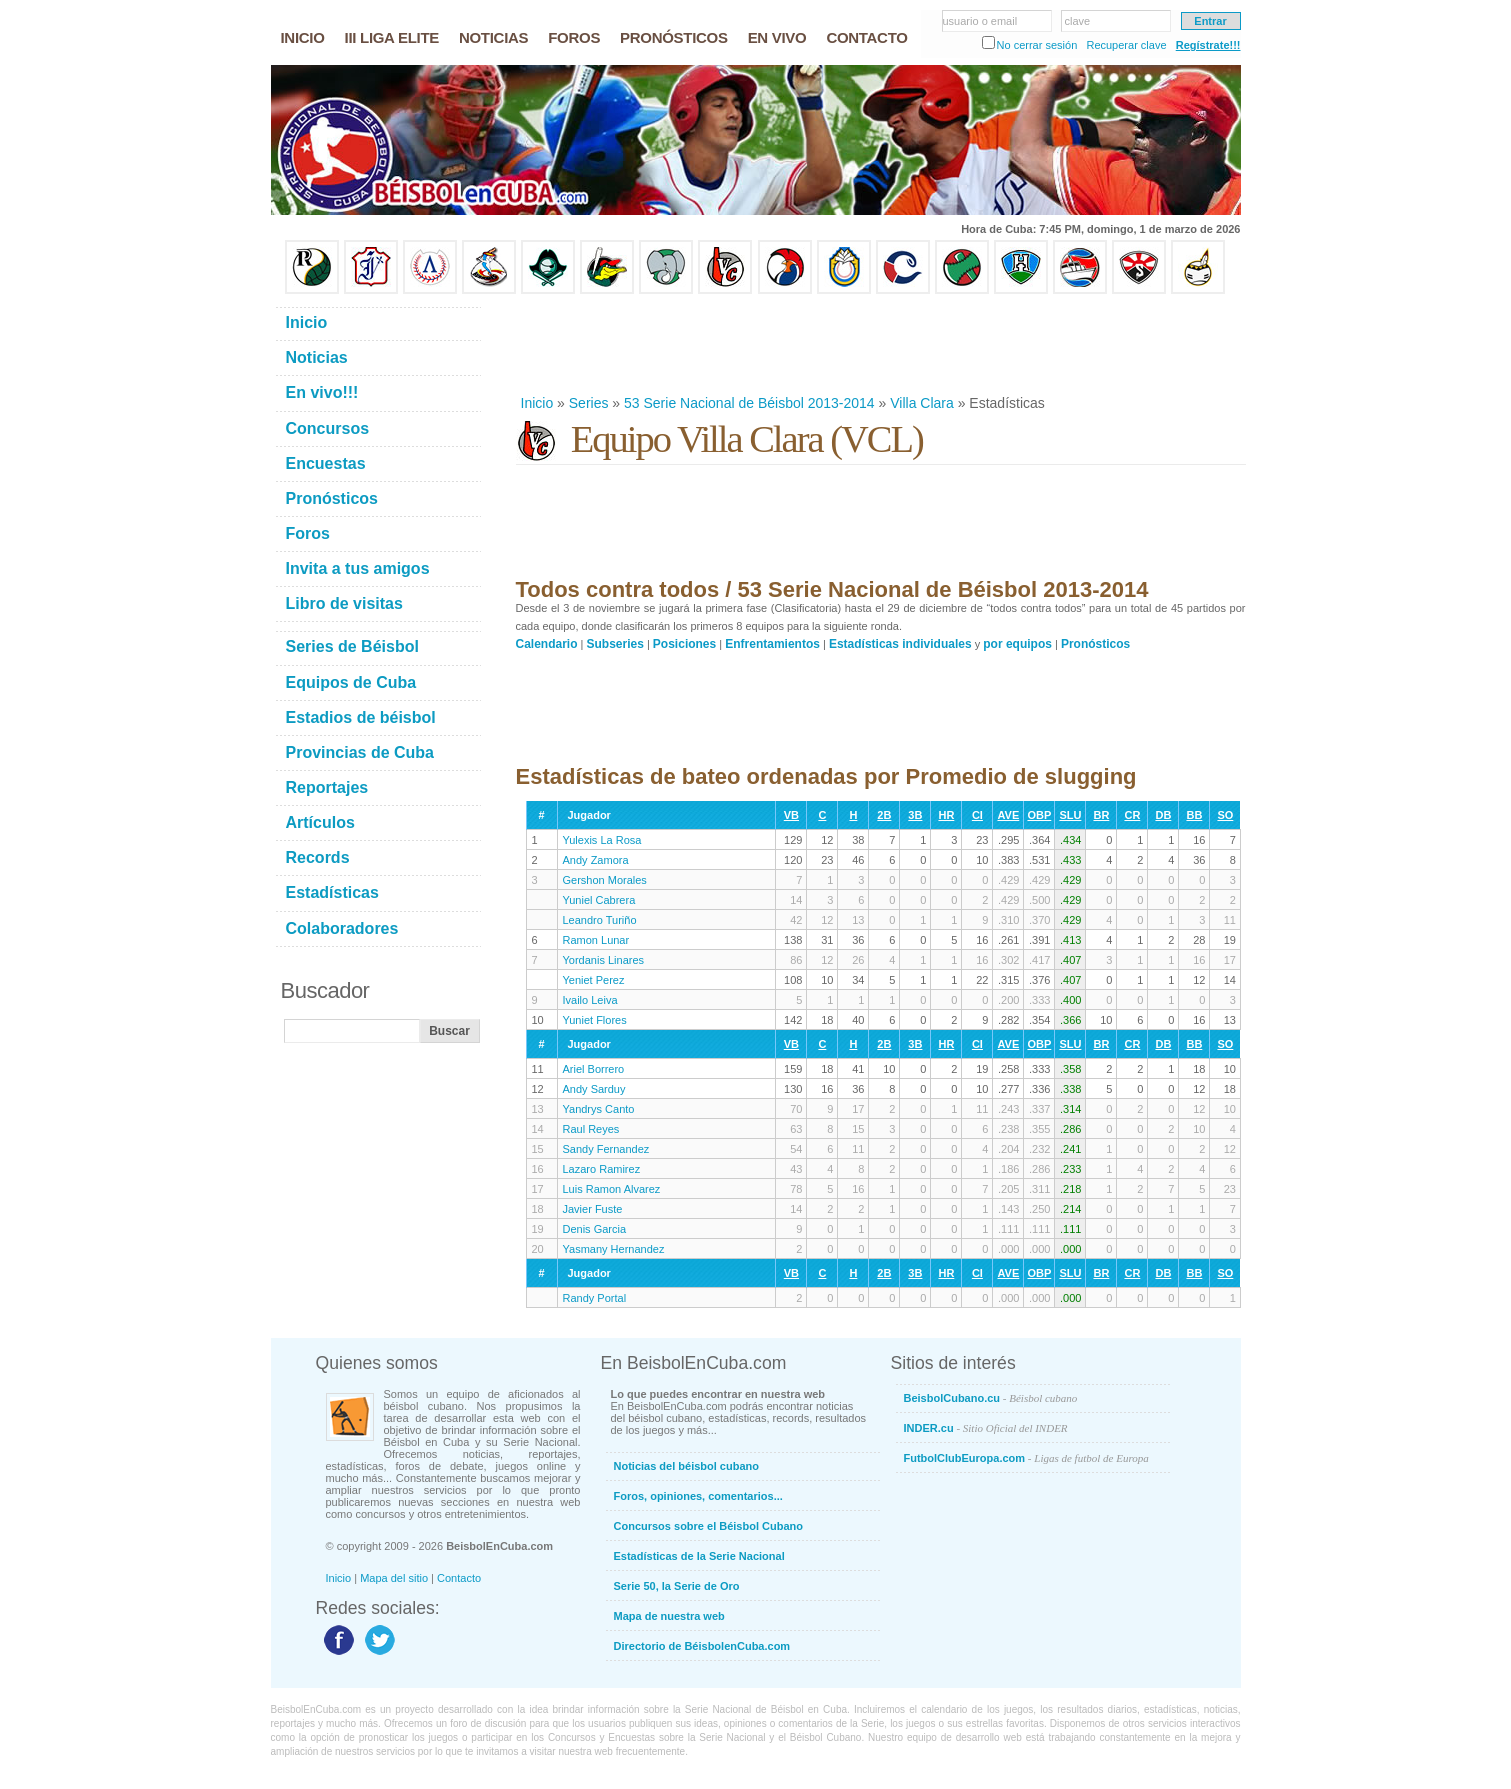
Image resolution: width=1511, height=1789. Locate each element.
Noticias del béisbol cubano (686, 1466)
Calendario (547, 644)
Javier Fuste (593, 1209)
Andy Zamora (596, 860)
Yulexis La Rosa (602, 840)
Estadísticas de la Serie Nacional (699, 1556)
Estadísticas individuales (900, 644)
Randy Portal (595, 1298)
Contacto (459, 1578)
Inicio (537, 403)
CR (1132, 815)
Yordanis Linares (604, 960)
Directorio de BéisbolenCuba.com (702, 1646)
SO (1225, 815)
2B (884, 815)
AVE (1008, 815)
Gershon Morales (605, 880)
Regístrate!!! (1208, 45)
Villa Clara (922, 403)
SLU (1070, 815)
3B (915, 815)
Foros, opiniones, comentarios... (698, 1496)
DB (1163, 815)
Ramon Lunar (596, 940)
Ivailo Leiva (590, 1000)
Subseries (615, 644)
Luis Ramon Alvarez (612, 1189)
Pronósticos (1095, 644)
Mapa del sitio (394, 1578)
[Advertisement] (880, 344)
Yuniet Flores (595, 1020)
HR (946, 815)
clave (1078, 21)
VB (791, 815)
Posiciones (684, 644)
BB (1194, 815)
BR (1101, 815)
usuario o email (980, 21)
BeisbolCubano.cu (991, 1398)
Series (589, 403)
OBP (1039, 815)
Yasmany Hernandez (614, 1249)
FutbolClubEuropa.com (1026, 1458)
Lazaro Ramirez (602, 1169)
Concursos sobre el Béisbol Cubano (708, 1526)
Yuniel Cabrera (599, 900)
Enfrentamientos (772, 644)
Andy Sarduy (594, 1089)
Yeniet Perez (594, 980)
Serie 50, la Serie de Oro (677, 1586)
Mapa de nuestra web (669, 1616)
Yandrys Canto (599, 1109)
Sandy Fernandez (606, 1149)
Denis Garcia (595, 1229)
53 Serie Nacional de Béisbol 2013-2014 (749, 403)
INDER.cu (986, 1428)
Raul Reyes (591, 1129)
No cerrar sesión (1037, 45)
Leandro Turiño (600, 920)
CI (977, 815)
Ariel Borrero (594, 1069)
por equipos (1017, 644)
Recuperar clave (1126, 45)
